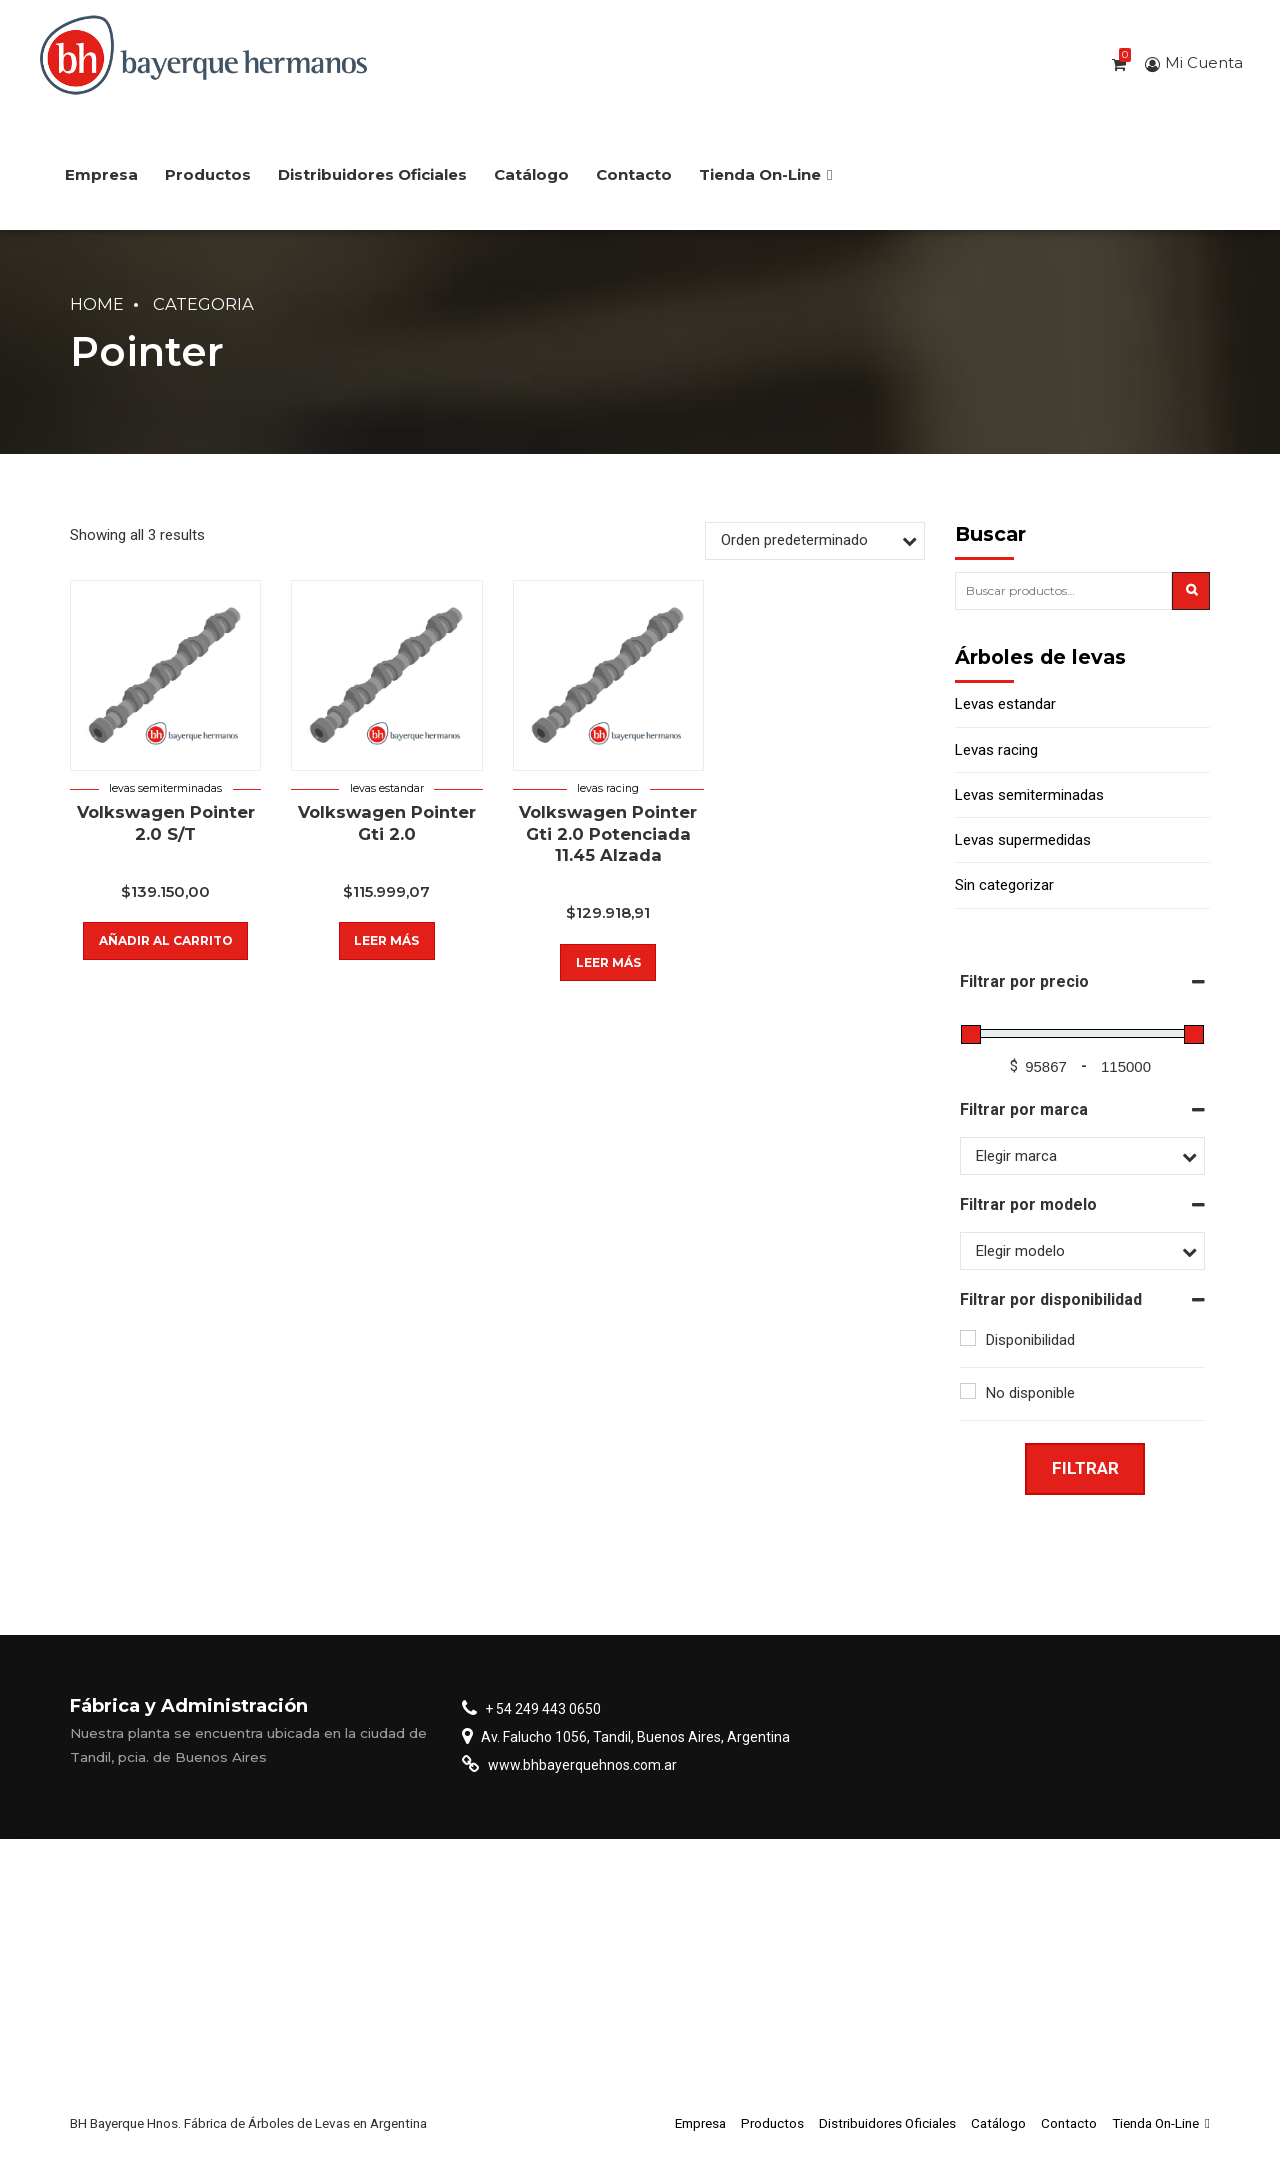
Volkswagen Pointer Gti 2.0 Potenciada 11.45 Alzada (608, 833)
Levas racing (608, 788)
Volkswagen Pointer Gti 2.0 (387, 822)
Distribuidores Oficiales (372, 174)
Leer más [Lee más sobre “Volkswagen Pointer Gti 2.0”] (386, 940)
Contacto (634, 174)
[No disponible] (968, 1391)
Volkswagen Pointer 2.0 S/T (166, 822)
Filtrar (1085, 1468)
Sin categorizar (1004, 885)
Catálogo (531, 174)
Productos (208, 174)
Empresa (101, 174)
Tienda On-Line (765, 174)
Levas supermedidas (1023, 840)
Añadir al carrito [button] (166, 940)
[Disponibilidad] (968, 1338)
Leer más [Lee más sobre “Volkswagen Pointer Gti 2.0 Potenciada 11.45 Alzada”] (608, 962)
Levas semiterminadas (165, 788)
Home (97, 304)
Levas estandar (387, 788)
